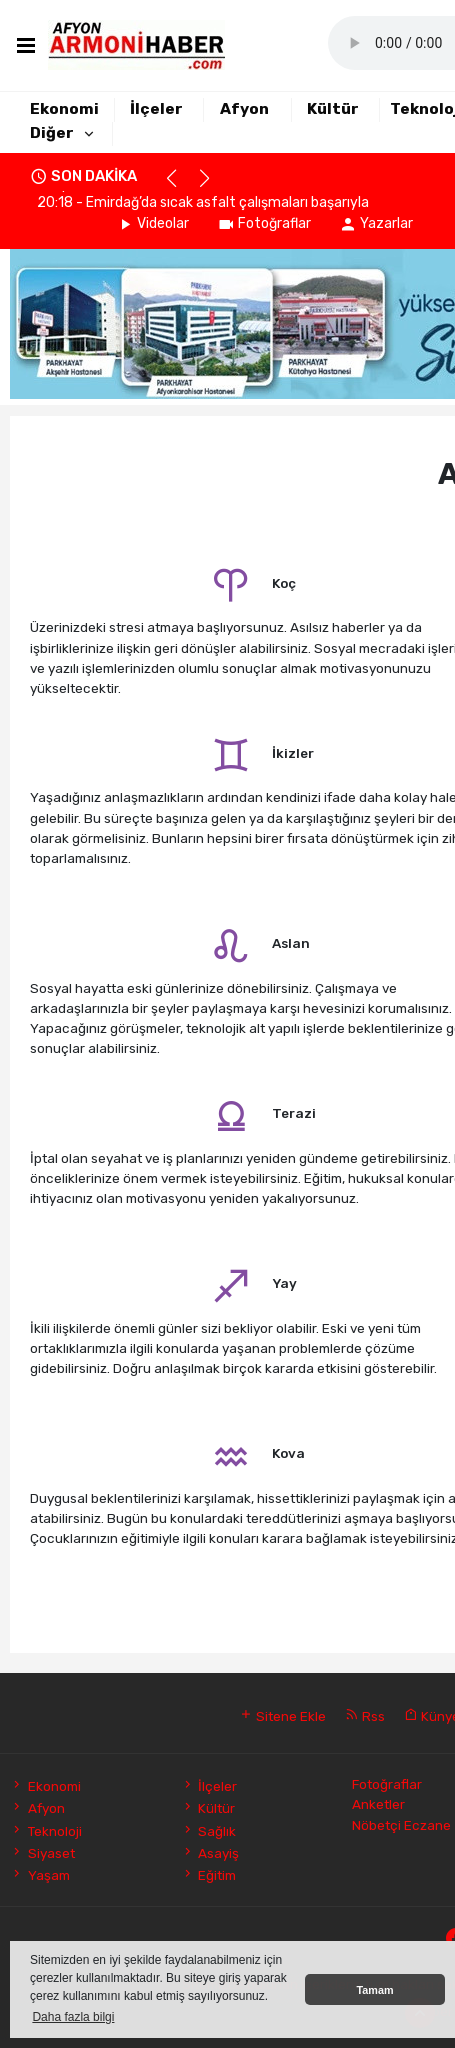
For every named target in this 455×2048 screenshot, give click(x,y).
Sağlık (208, 1831)
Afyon (244, 109)
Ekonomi (64, 109)
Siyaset (42, 1853)
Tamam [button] (374, 1990)
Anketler (378, 1804)
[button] (180, 187)
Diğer (52, 133)
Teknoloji (45, 1831)
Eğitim (208, 1875)
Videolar (152, 223)
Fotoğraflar (264, 223)
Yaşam (39, 1875)
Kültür (333, 109)
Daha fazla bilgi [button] (73, 2017)
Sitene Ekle (282, 1716)
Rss (365, 1716)
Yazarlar (376, 223)
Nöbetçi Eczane (401, 1825)
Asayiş (210, 1853)
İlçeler (156, 109)
